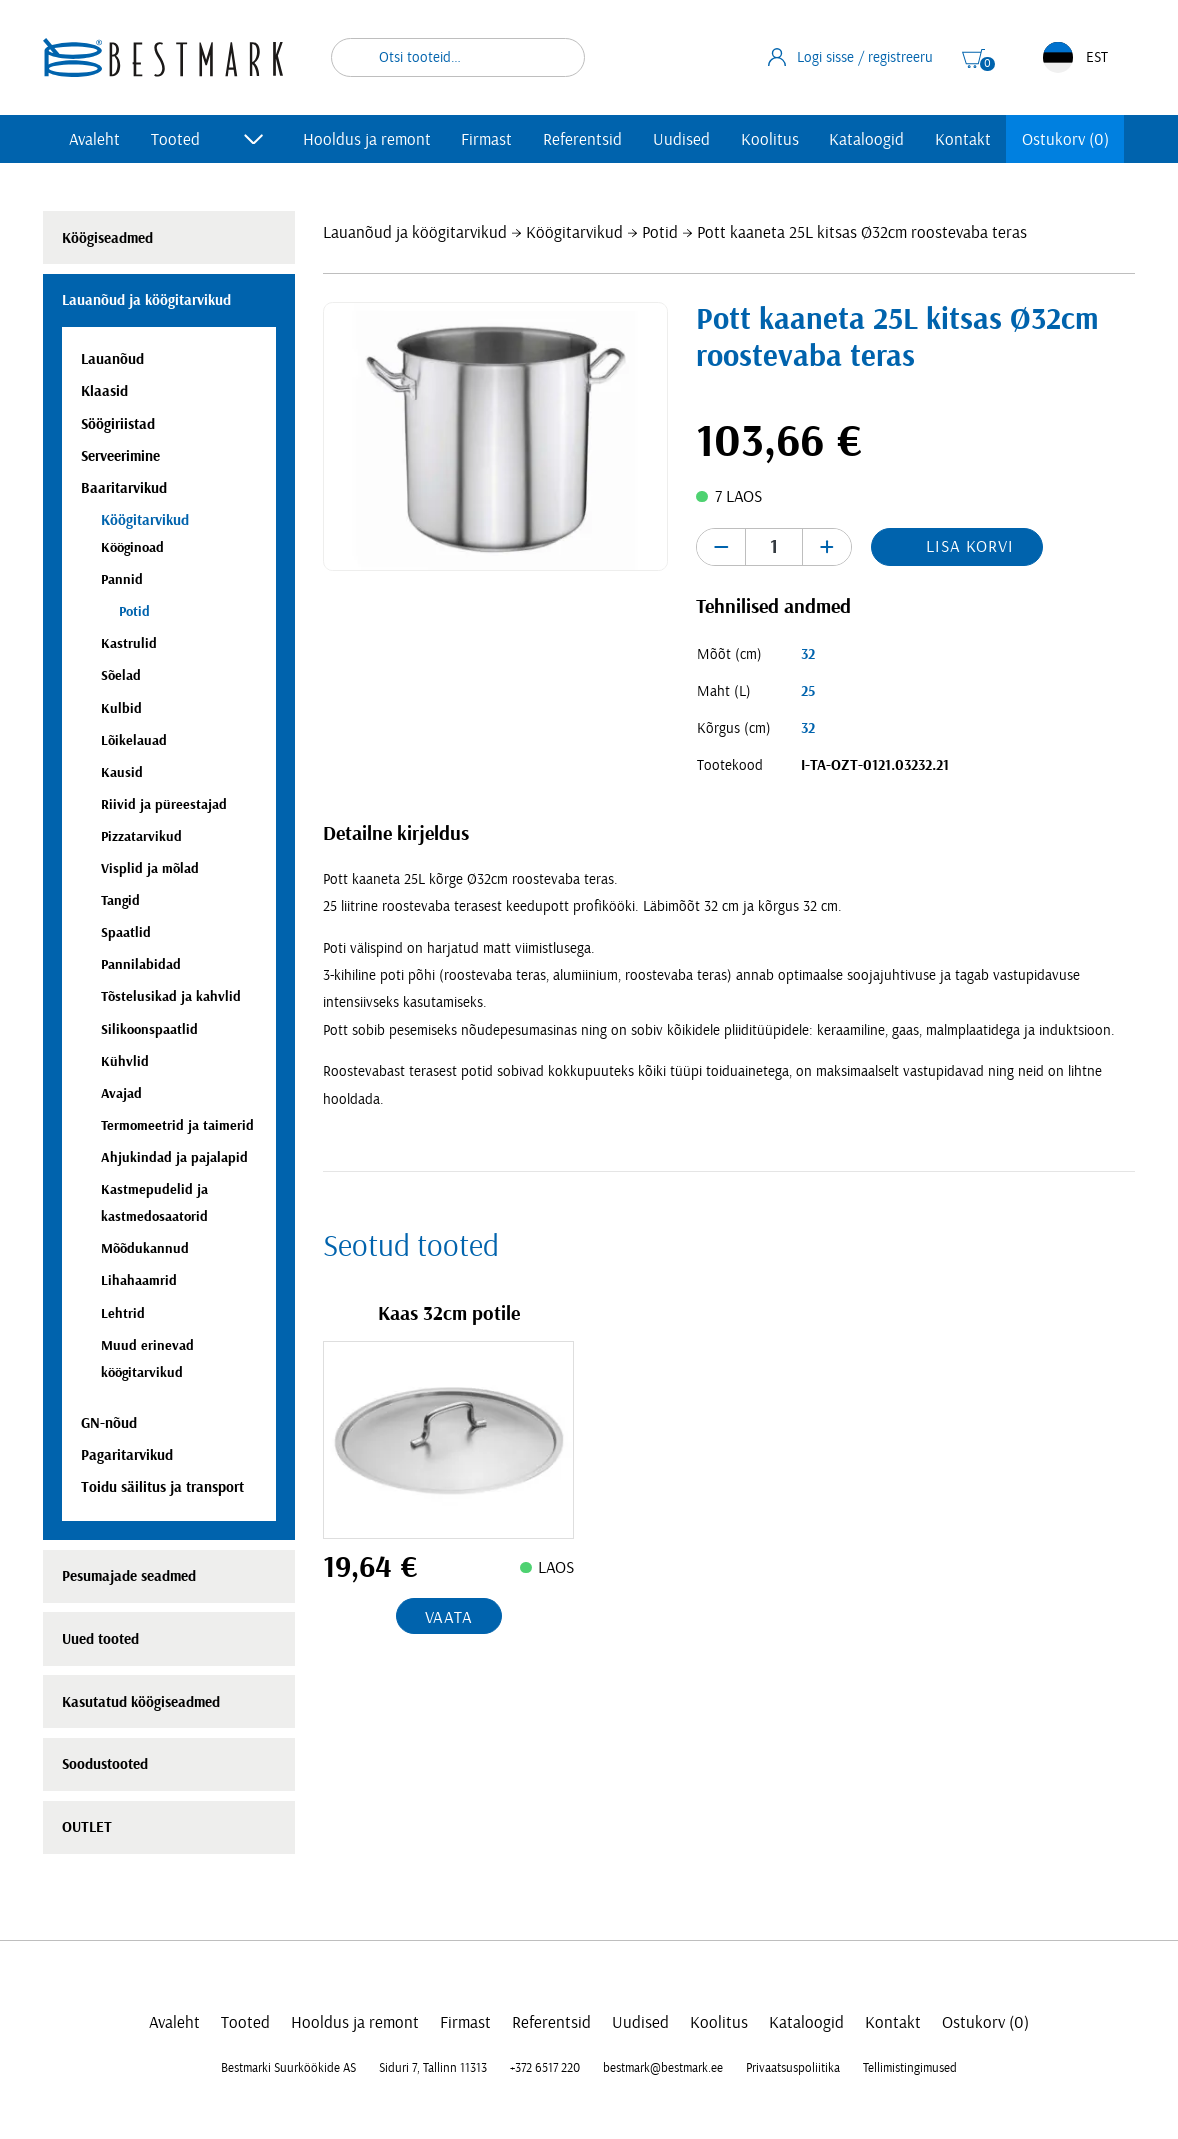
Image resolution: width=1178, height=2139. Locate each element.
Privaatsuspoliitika (793, 2068)
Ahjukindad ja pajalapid (174, 1157)
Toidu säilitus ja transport (162, 1487)
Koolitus (770, 139)
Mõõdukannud (145, 1248)
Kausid (122, 772)
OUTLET (87, 1827)
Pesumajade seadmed (129, 1576)
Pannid (122, 579)
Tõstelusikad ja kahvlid (171, 996)
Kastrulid (129, 643)
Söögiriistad (118, 424)
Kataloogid (866, 139)
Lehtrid (123, 1313)
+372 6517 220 (545, 2068)
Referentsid (582, 139)
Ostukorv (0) (1065, 139)
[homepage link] (163, 57)
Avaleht (94, 139)
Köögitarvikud (574, 232)
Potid (660, 232)
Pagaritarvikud (127, 1455)
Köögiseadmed (107, 238)
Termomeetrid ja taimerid (177, 1125)
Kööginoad (132, 547)
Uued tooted (100, 1639)
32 (808, 654)
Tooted (175, 139)
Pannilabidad (141, 964)
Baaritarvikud (124, 488)
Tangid (120, 900)
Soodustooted (105, 1764)
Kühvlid (125, 1061)
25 (808, 691)
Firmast (486, 139)
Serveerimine (120, 456)
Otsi (557, 57)
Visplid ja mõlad (150, 868)
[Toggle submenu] (254, 139)
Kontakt (963, 139)
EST (1075, 57)
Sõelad (121, 675)
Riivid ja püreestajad (164, 804)
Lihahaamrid (139, 1280)
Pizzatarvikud (141, 836)
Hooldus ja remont (367, 139)
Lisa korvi (970, 546)
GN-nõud (109, 1423)
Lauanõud (112, 359)
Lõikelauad (134, 740)
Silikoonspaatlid (149, 1029)
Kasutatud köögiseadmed (141, 1702)
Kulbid (121, 708)
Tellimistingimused (910, 2068)
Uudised (681, 139)
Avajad (121, 1093)
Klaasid (104, 391)
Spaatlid (126, 932)
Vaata (449, 1617)
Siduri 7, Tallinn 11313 (433, 2068)
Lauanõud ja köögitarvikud (415, 232)
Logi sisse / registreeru (851, 57)
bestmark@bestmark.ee (663, 2068)
